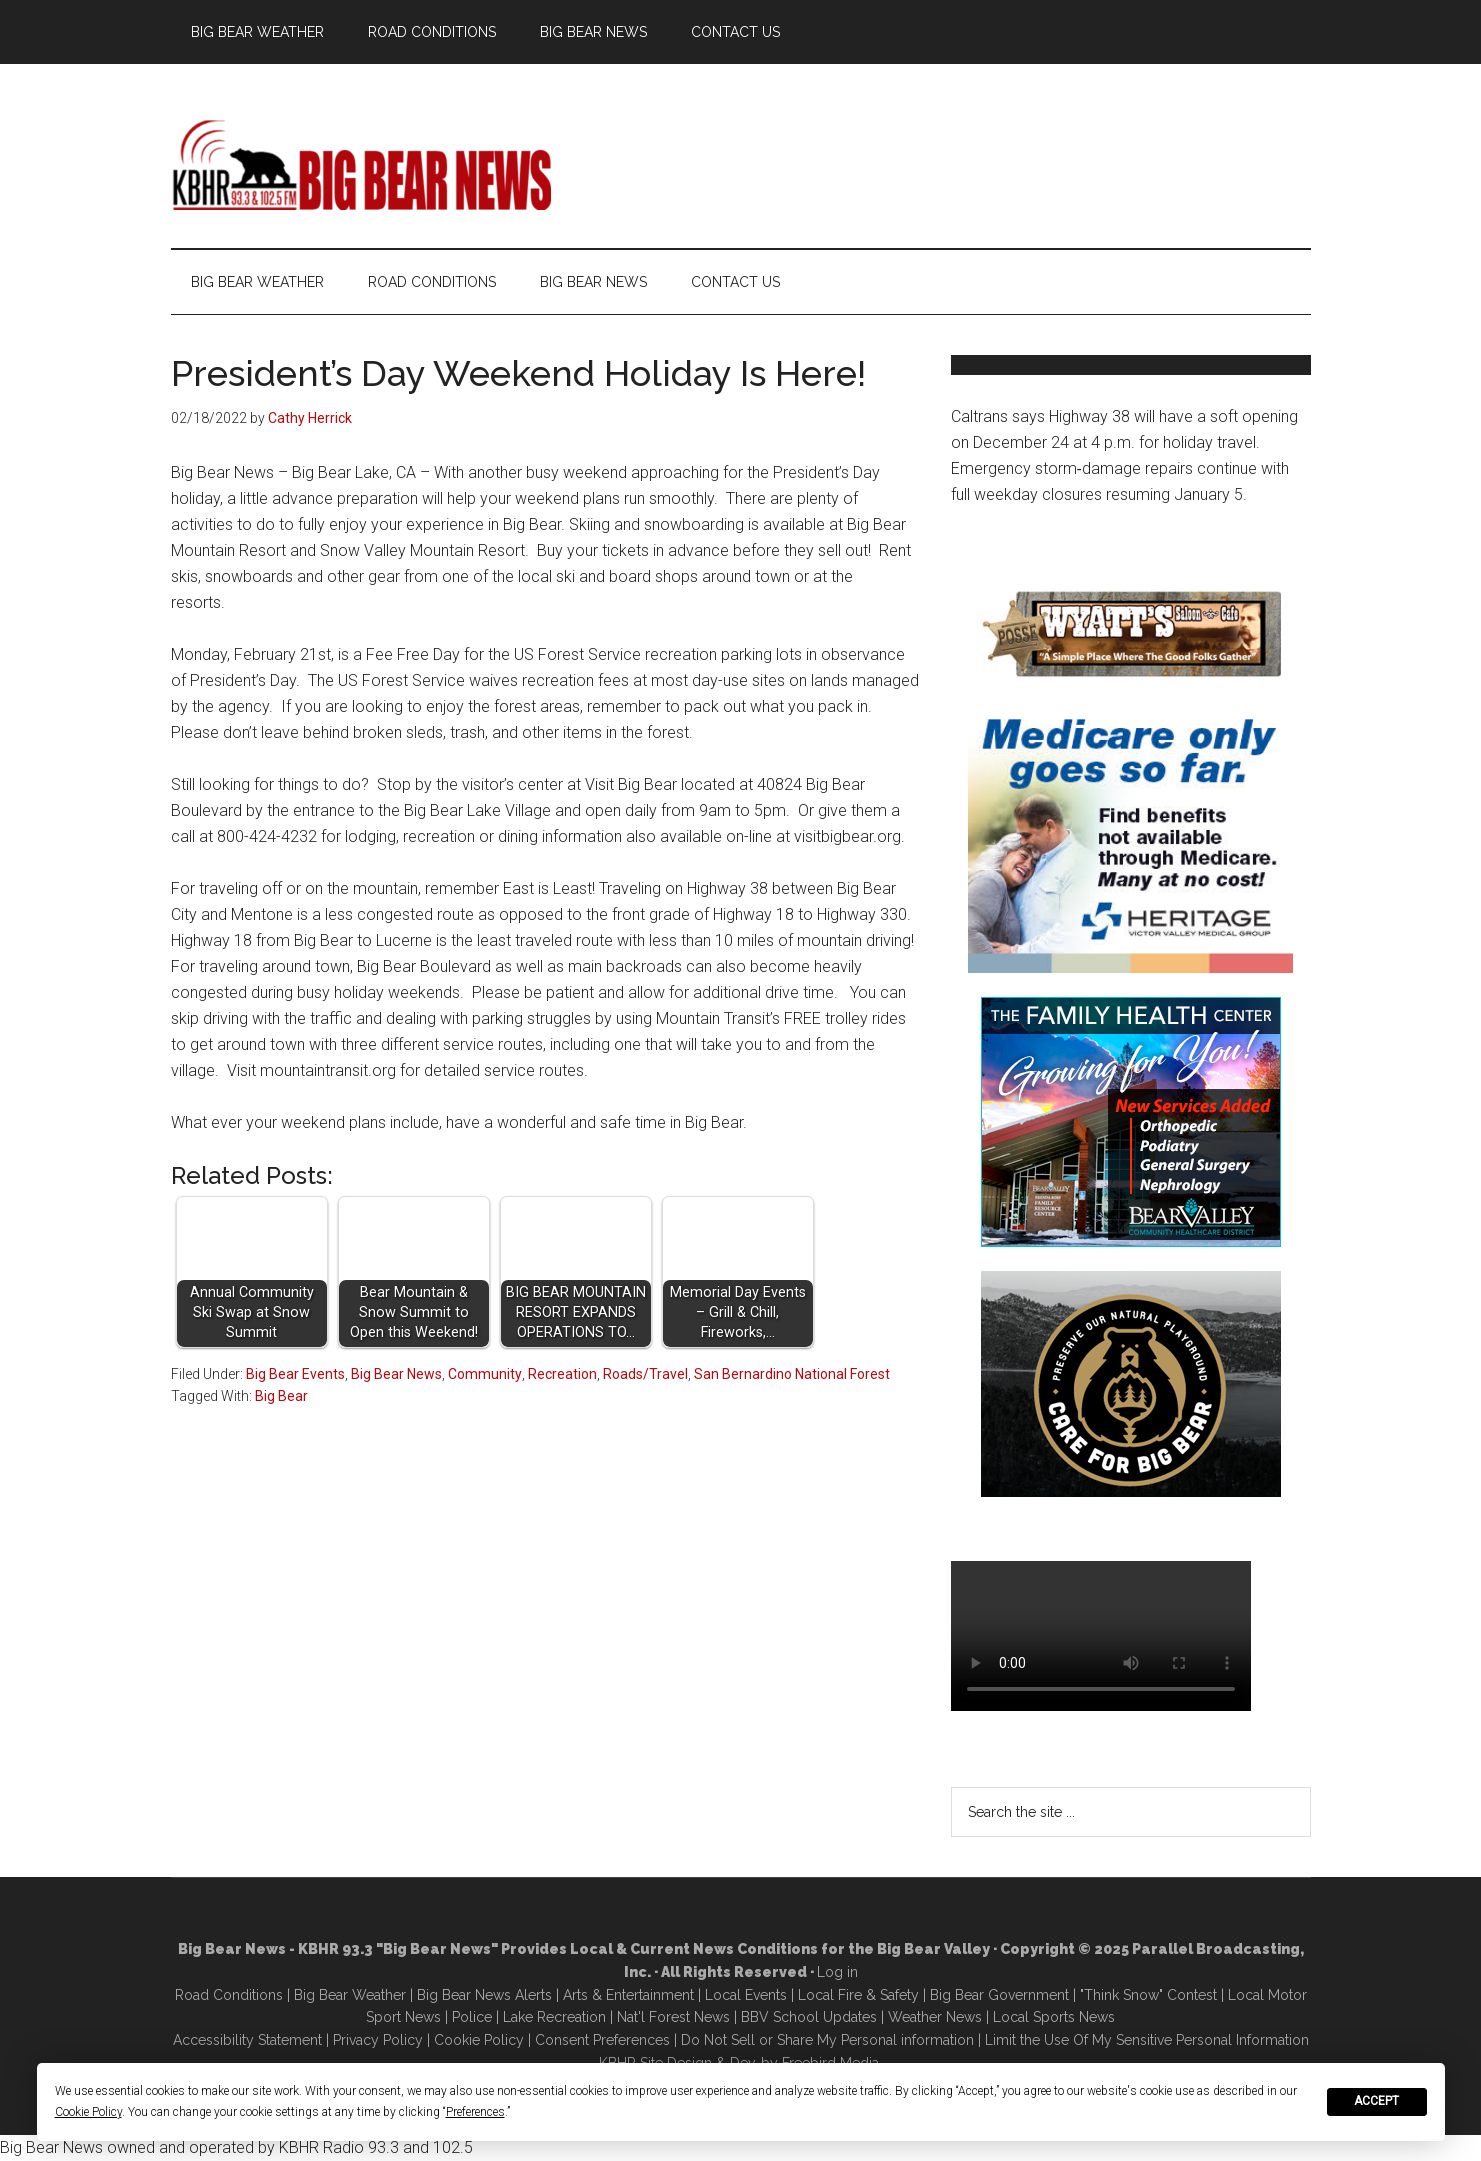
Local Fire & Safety (858, 1995)
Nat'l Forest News (673, 2017)
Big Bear (281, 1396)
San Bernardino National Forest (792, 1374)
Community (485, 1374)
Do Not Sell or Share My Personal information (827, 2040)
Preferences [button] (475, 2112)
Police (472, 2017)
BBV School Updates (809, 2017)
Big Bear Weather (350, 1995)
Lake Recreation (554, 2017)
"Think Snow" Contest (1148, 1995)
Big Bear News (396, 1374)
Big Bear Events (295, 1374)
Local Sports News (1054, 2017)
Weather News (935, 2017)
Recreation (562, 1374)
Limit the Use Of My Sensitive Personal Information (1147, 2040)
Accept (1376, 2101)
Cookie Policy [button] (88, 2112)
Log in (837, 1972)
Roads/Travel (645, 1374)
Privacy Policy (378, 2040)
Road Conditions (229, 1995)
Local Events (746, 1995)
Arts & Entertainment (628, 1995)
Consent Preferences (602, 2040)
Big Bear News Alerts (484, 1995)
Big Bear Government (999, 1995)
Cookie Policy (479, 2040)
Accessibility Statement (247, 2040)
